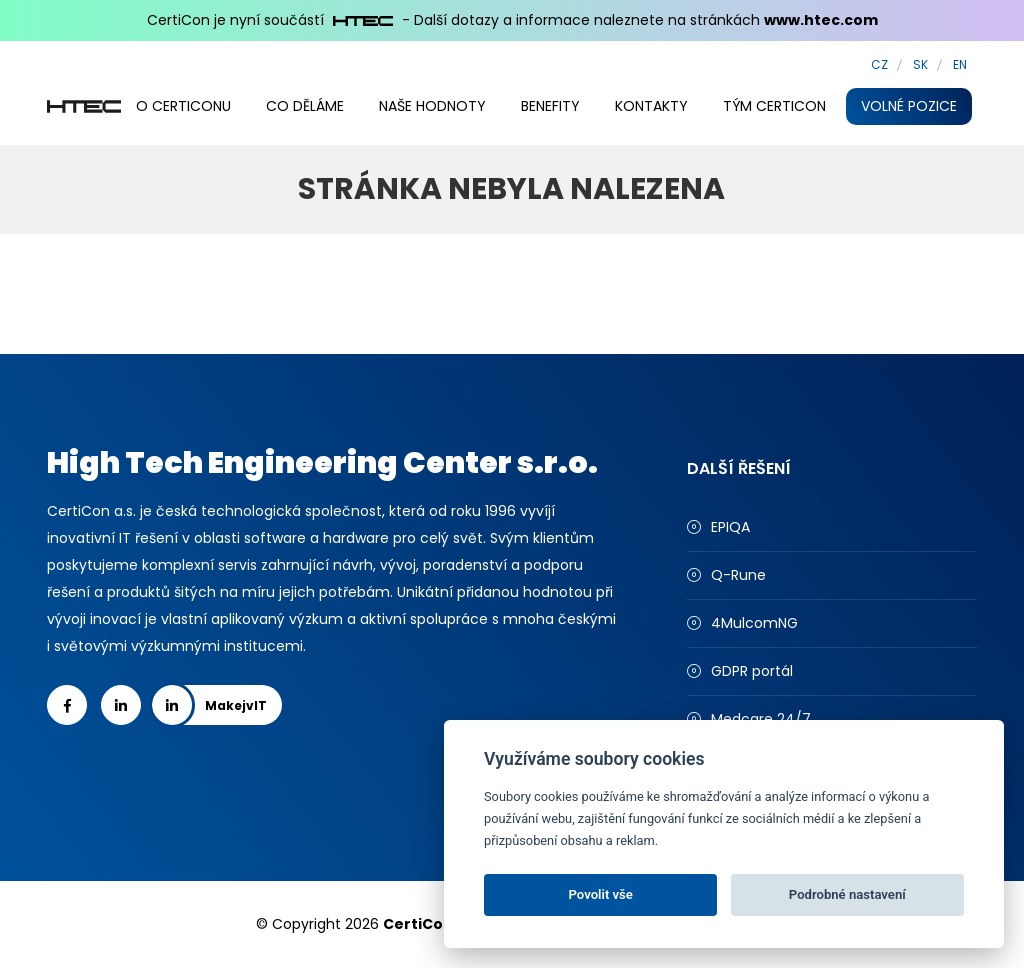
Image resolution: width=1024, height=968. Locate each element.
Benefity (550, 106)
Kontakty (651, 106)
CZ (879, 64)
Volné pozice (909, 106)
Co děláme (305, 106)
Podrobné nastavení (847, 894)
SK (920, 64)
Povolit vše (601, 894)
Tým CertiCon (774, 106)
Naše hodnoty (432, 106)
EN (960, 64)
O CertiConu (183, 106)
